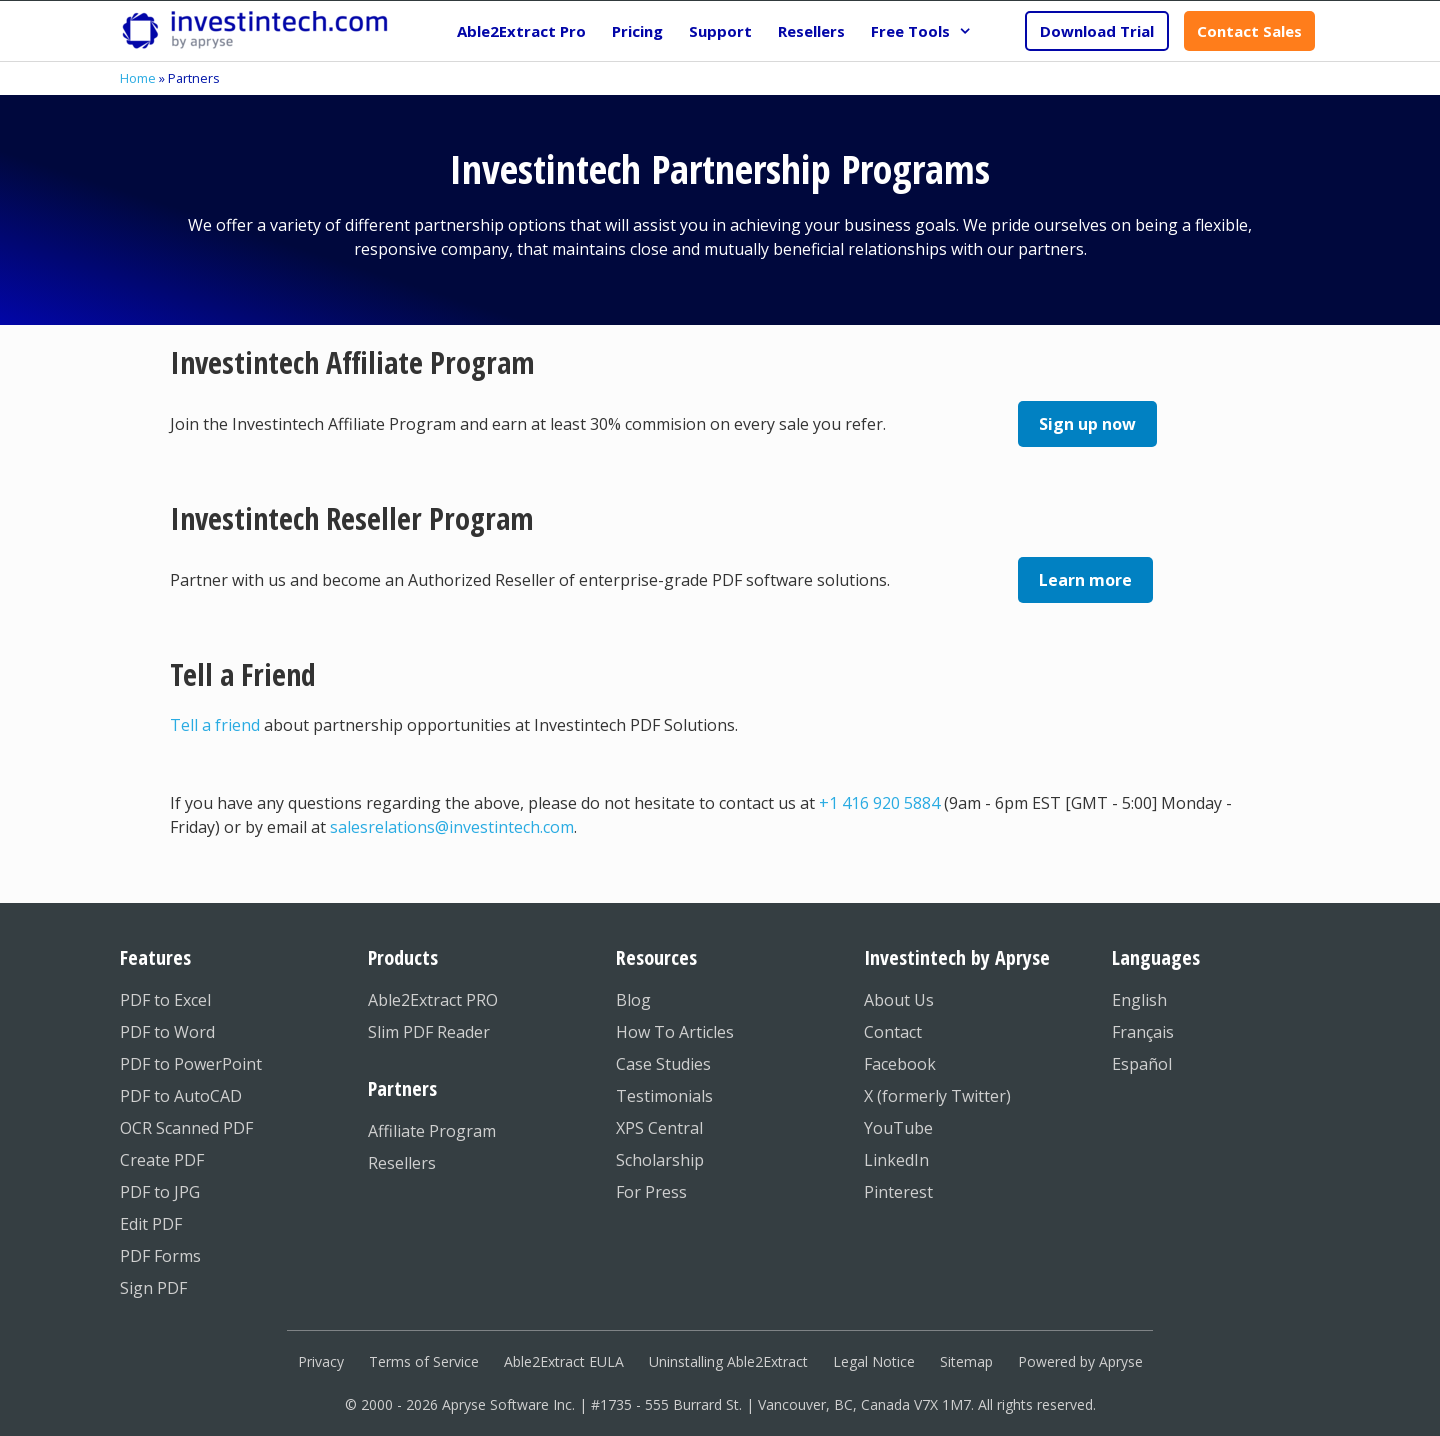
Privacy (321, 1361)
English (1139, 1000)
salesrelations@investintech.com (452, 827)
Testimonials (664, 1096)
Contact (893, 1032)
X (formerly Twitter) (937, 1096)
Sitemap (966, 1361)
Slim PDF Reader (429, 1032)
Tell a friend (215, 725)
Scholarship (660, 1160)
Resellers (811, 31)
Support (720, 31)
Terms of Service (424, 1361)
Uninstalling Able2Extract (728, 1361)
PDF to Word (167, 1032)
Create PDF (162, 1160)
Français (1143, 1032)
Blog (633, 1000)
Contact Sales (1249, 31)
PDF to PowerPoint (191, 1064)
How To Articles (675, 1032)
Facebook (900, 1064)
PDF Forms (160, 1256)
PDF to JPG (160, 1192)
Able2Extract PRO (433, 1000)
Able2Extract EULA (564, 1361)
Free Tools (928, 31)
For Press (651, 1192)
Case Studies (663, 1064)
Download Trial (1097, 31)
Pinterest (898, 1192)
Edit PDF (151, 1224)
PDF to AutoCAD (181, 1096)
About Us (899, 1000)
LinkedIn (896, 1160)
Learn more (1085, 580)
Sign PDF (153, 1288)
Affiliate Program (432, 1131)
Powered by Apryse (1080, 1361)
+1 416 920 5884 (879, 803)
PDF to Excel (165, 1000)
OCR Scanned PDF (186, 1128)
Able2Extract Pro (521, 31)
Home (138, 78)
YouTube (898, 1128)
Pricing (637, 31)
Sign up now (1087, 424)
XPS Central (659, 1128)
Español (1142, 1064)
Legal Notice (874, 1361)
